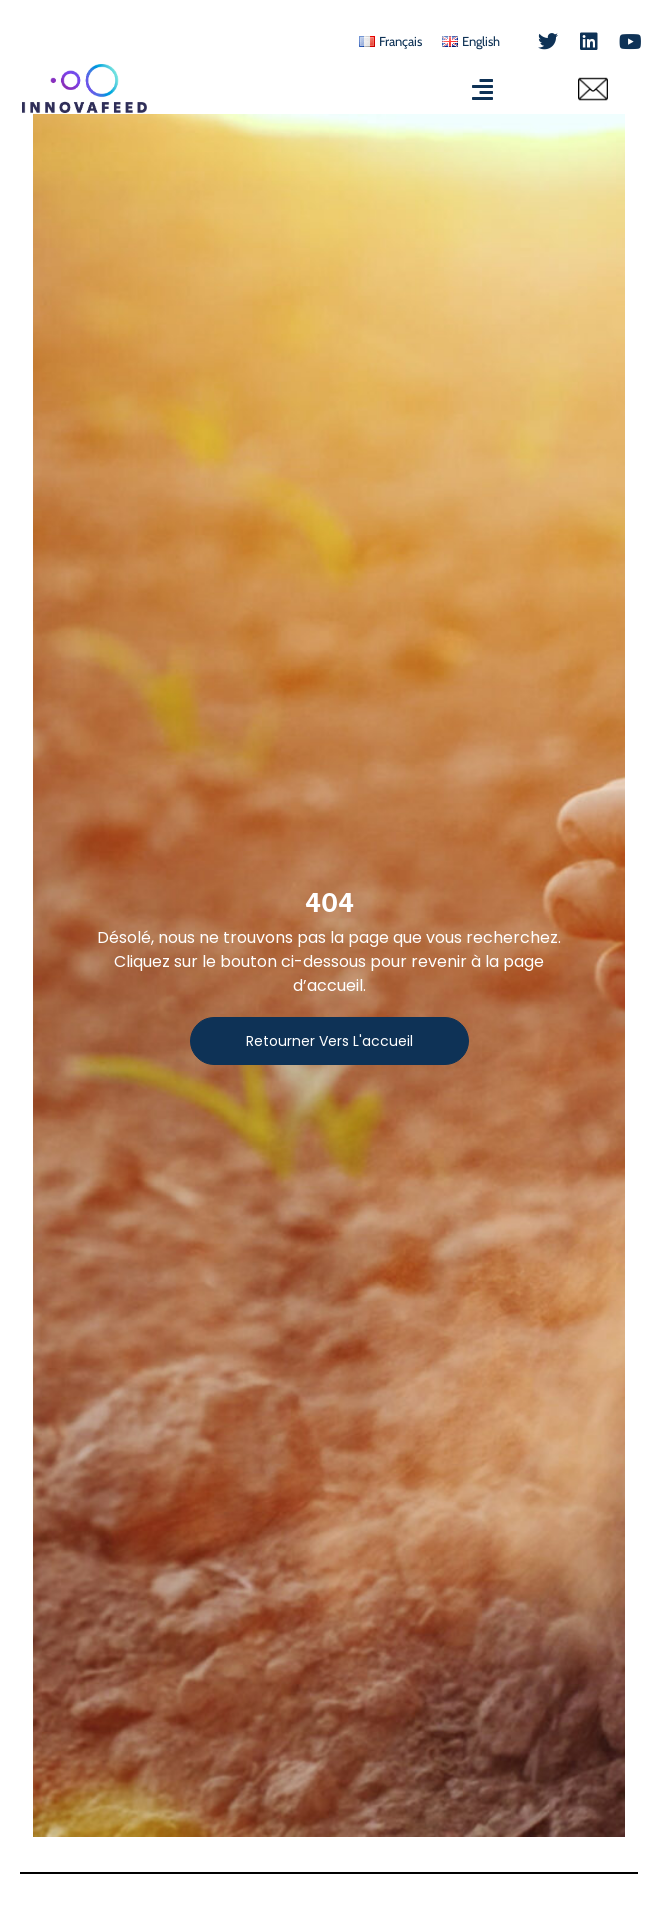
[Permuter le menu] (482, 89)
